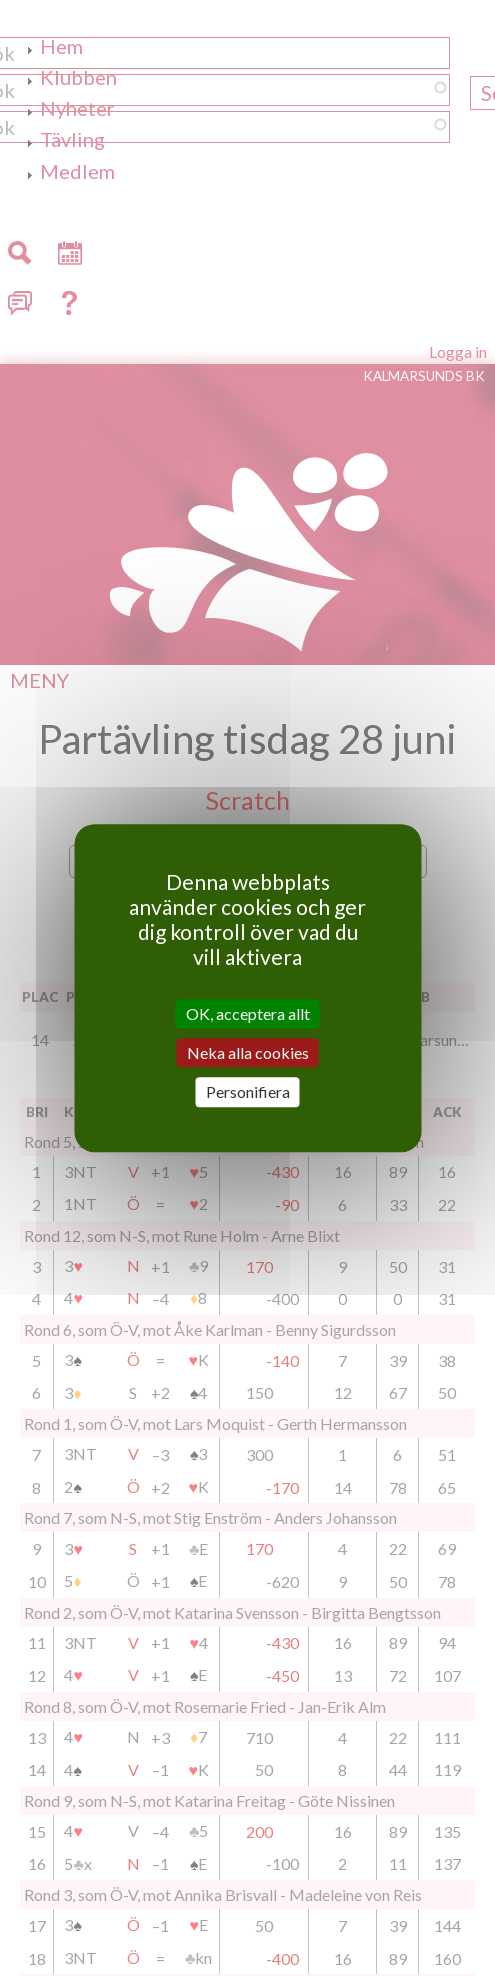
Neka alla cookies (248, 1052)
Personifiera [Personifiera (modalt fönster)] (248, 1092)
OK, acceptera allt (248, 1013)
